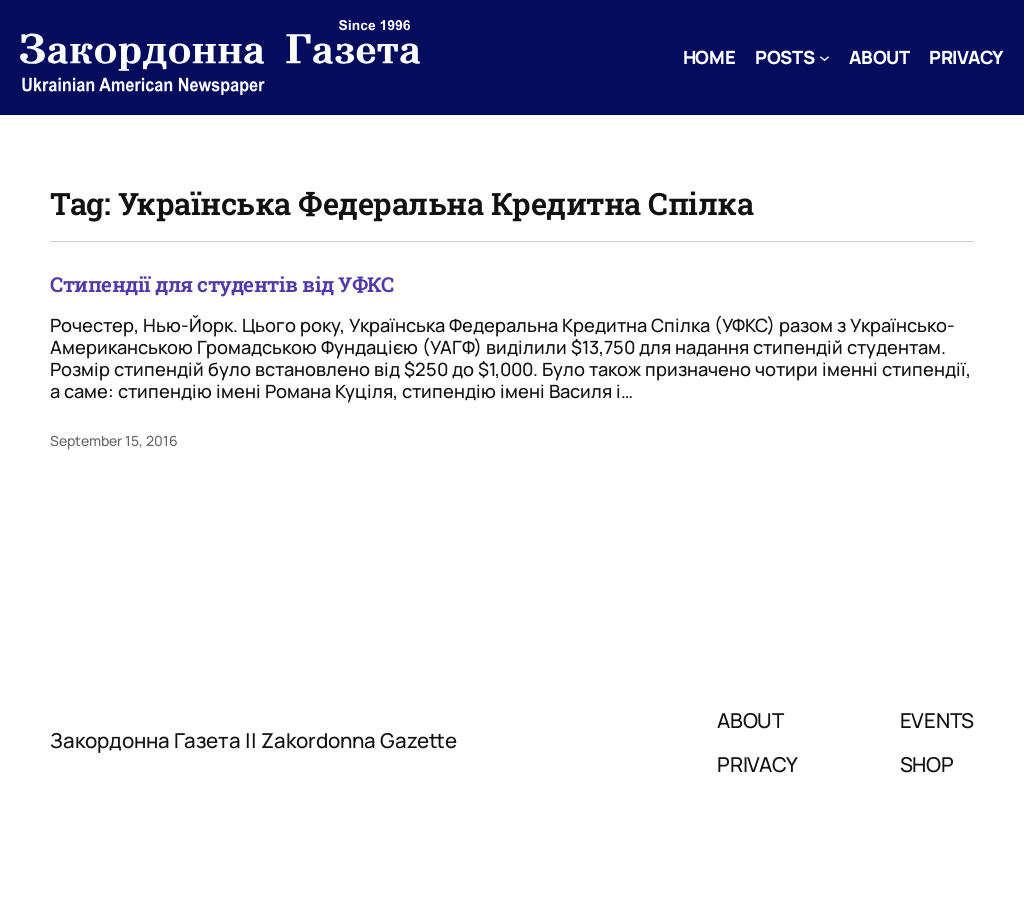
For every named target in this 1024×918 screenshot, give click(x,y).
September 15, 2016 (114, 440)
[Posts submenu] (824, 57)
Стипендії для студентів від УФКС (221, 284)
